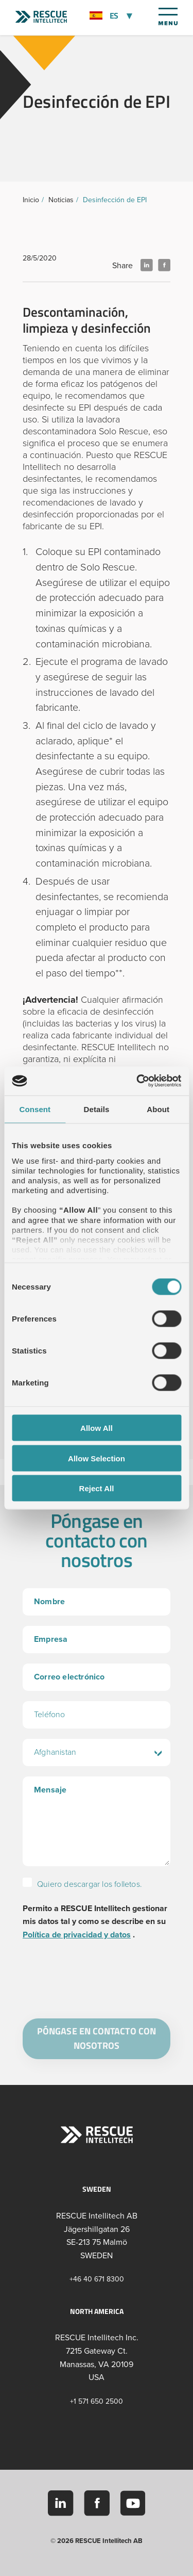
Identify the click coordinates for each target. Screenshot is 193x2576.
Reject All (96, 1488)
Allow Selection (96, 1458)
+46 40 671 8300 (96, 2279)
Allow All (96, 1428)
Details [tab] (97, 1108)
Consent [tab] (34, 1108)
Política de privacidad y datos (77, 1935)
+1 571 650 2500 (96, 2401)
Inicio (31, 199)
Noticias (61, 199)
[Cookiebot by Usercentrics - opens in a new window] (137, 1081)
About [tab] (158, 1108)
